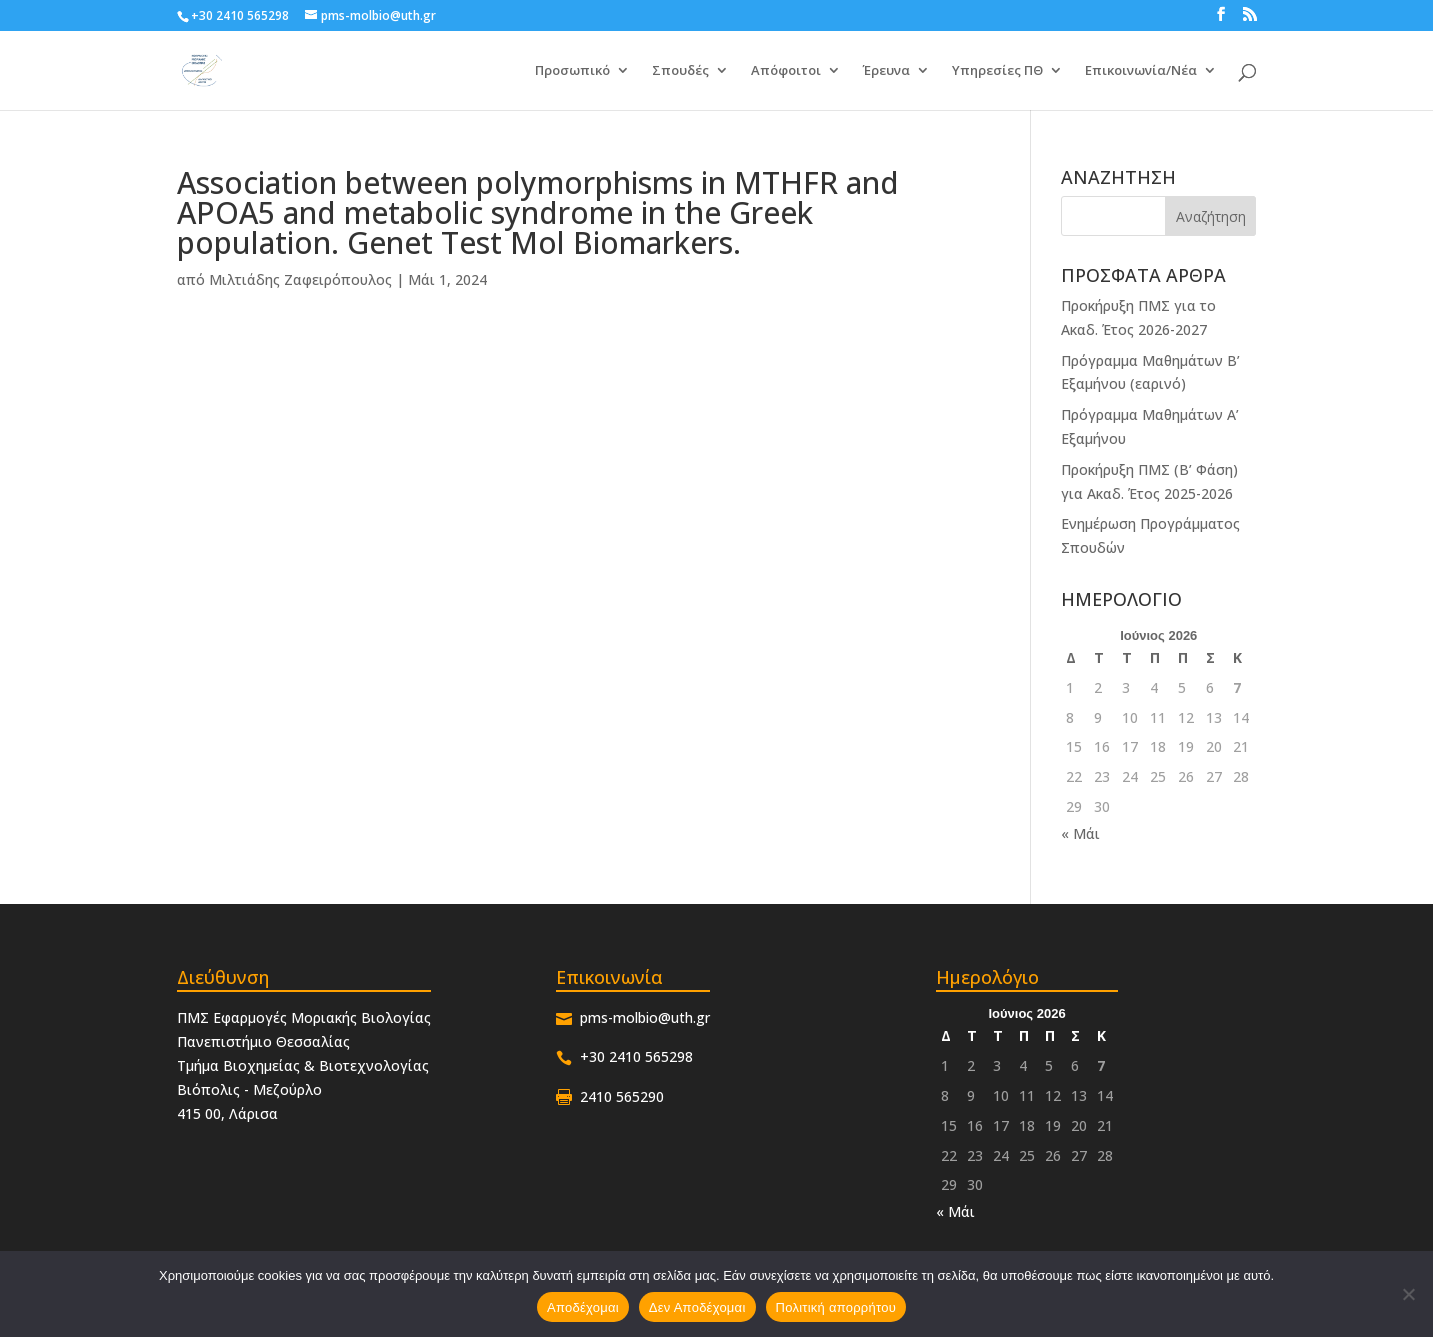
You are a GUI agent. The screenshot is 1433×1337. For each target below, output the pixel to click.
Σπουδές (680, 71)
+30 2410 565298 (240, 15)
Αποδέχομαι (583, 1307)
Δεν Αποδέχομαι (697, 1307)
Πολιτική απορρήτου (836, 1307)
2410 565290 (622, 1096)
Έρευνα (886, 71)
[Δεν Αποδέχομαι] (1408, 1294)
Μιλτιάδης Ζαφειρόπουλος (300, 279)
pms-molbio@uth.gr (645, 1017)
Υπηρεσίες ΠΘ (997, 71)
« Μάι (1080, 833)
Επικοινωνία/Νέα (1141, 71)
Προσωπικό (572, 71)
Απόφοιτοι (786, 71)
